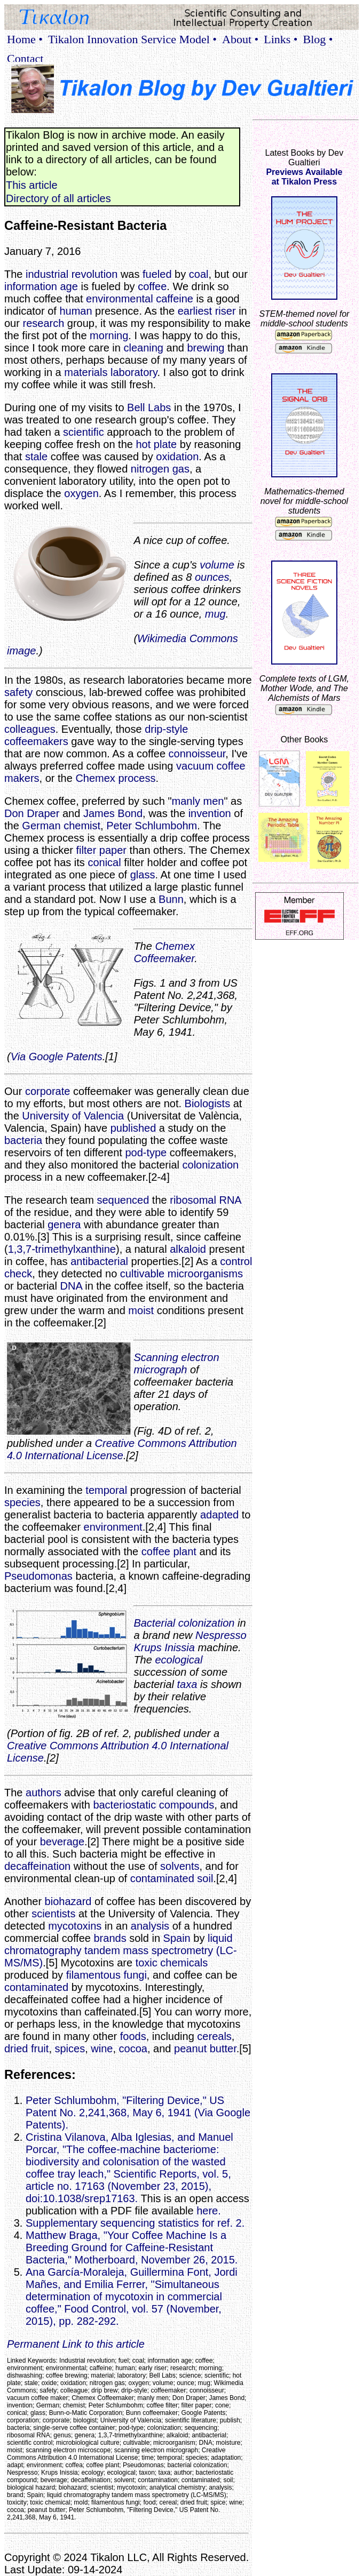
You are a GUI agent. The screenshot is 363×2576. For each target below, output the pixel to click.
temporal (106, 1490)
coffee (152, 286)
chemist (82, 825)
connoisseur (197, 753)
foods (133, 2036)
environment (113, 1527)
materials (85, 372)
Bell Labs (149, 407)
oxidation (177, 456)
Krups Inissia (164, 1647)
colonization (211, 1165)
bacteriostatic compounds (153, 1805)
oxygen (81, 493)
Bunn (171, 899)
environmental (119, 299)
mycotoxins (74, 1926)
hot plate (156, 444)
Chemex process (115, 778)
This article (32, 185)
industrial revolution (71, 274)
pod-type (146, 1152)
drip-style (166, 729)
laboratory (134, 372)
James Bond (113, 813)
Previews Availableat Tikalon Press (304, 176)
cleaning (143, 348)
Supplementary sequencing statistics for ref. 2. (135, 2223)
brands (109, 1938)
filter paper (101, 850)
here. (208, 2211)
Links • (280, 39)
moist (141, 1310)
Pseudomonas (38, 1576)
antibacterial (99, 1261)
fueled (157, 274)
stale (36, 456)
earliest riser (207, 311)
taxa (187, 1684)
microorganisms (205, 1273)
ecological (178, 1660)
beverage (62, 1841)
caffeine (174, 299)
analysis (150, 1926)
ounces (212, 577)
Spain (177, 1938)
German (41, 825)
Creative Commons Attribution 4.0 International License (122, 1449)
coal (199, 274)
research (43, 323)
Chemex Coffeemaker (164, 952)
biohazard (68, 1901)
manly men (198, 801)
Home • (25, 39)
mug (215, 614)
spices (70, 2048)
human (75, 311)
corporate (47, 1091)
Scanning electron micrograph (176, 1363)
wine (102, 2048)
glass (142, 875)
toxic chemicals (172, 1963)
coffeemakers (36, 741)
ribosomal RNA (205, 1200)
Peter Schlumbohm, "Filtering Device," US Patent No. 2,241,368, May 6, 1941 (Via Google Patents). (138, 2112)
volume (217, 565)
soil (205, 1878)
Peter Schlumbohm (151, 825)
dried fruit (26, 2048)
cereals (214, 2036)
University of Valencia (73, 1116)
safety (18, 692)
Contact (25, 58)
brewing (205, 348)
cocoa (133, 2048)
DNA (71, 1286)
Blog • (318, 39)
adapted (219, 1515)
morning (109, 335)
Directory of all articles (58, 198)
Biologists (208, 1103)
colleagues (30, 729)
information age (41, 286)
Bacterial (154, 1623)
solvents (179, 1866)
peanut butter (205, 2048)
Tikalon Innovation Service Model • (132, 39)
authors (43, 1792)
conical (104, 862)
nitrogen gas (160, 469)
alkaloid (188, 1249)
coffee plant (168, 1551)
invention (209, 813)
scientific (83, 432)
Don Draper (31, 813)
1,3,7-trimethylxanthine (62, 1249)
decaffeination (37, 1866)
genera (64, 1224)
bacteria (23, 1140)
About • (240, 39)
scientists (53, 1913)
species (22, 1502)
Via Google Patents (56, 1056)
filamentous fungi (106, 1975)
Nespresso (221, 1635)
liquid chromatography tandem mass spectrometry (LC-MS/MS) (120, 1950)
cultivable (142, 1273)
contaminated (162, 1878)
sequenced (123, 1200)
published (133, 1128)
